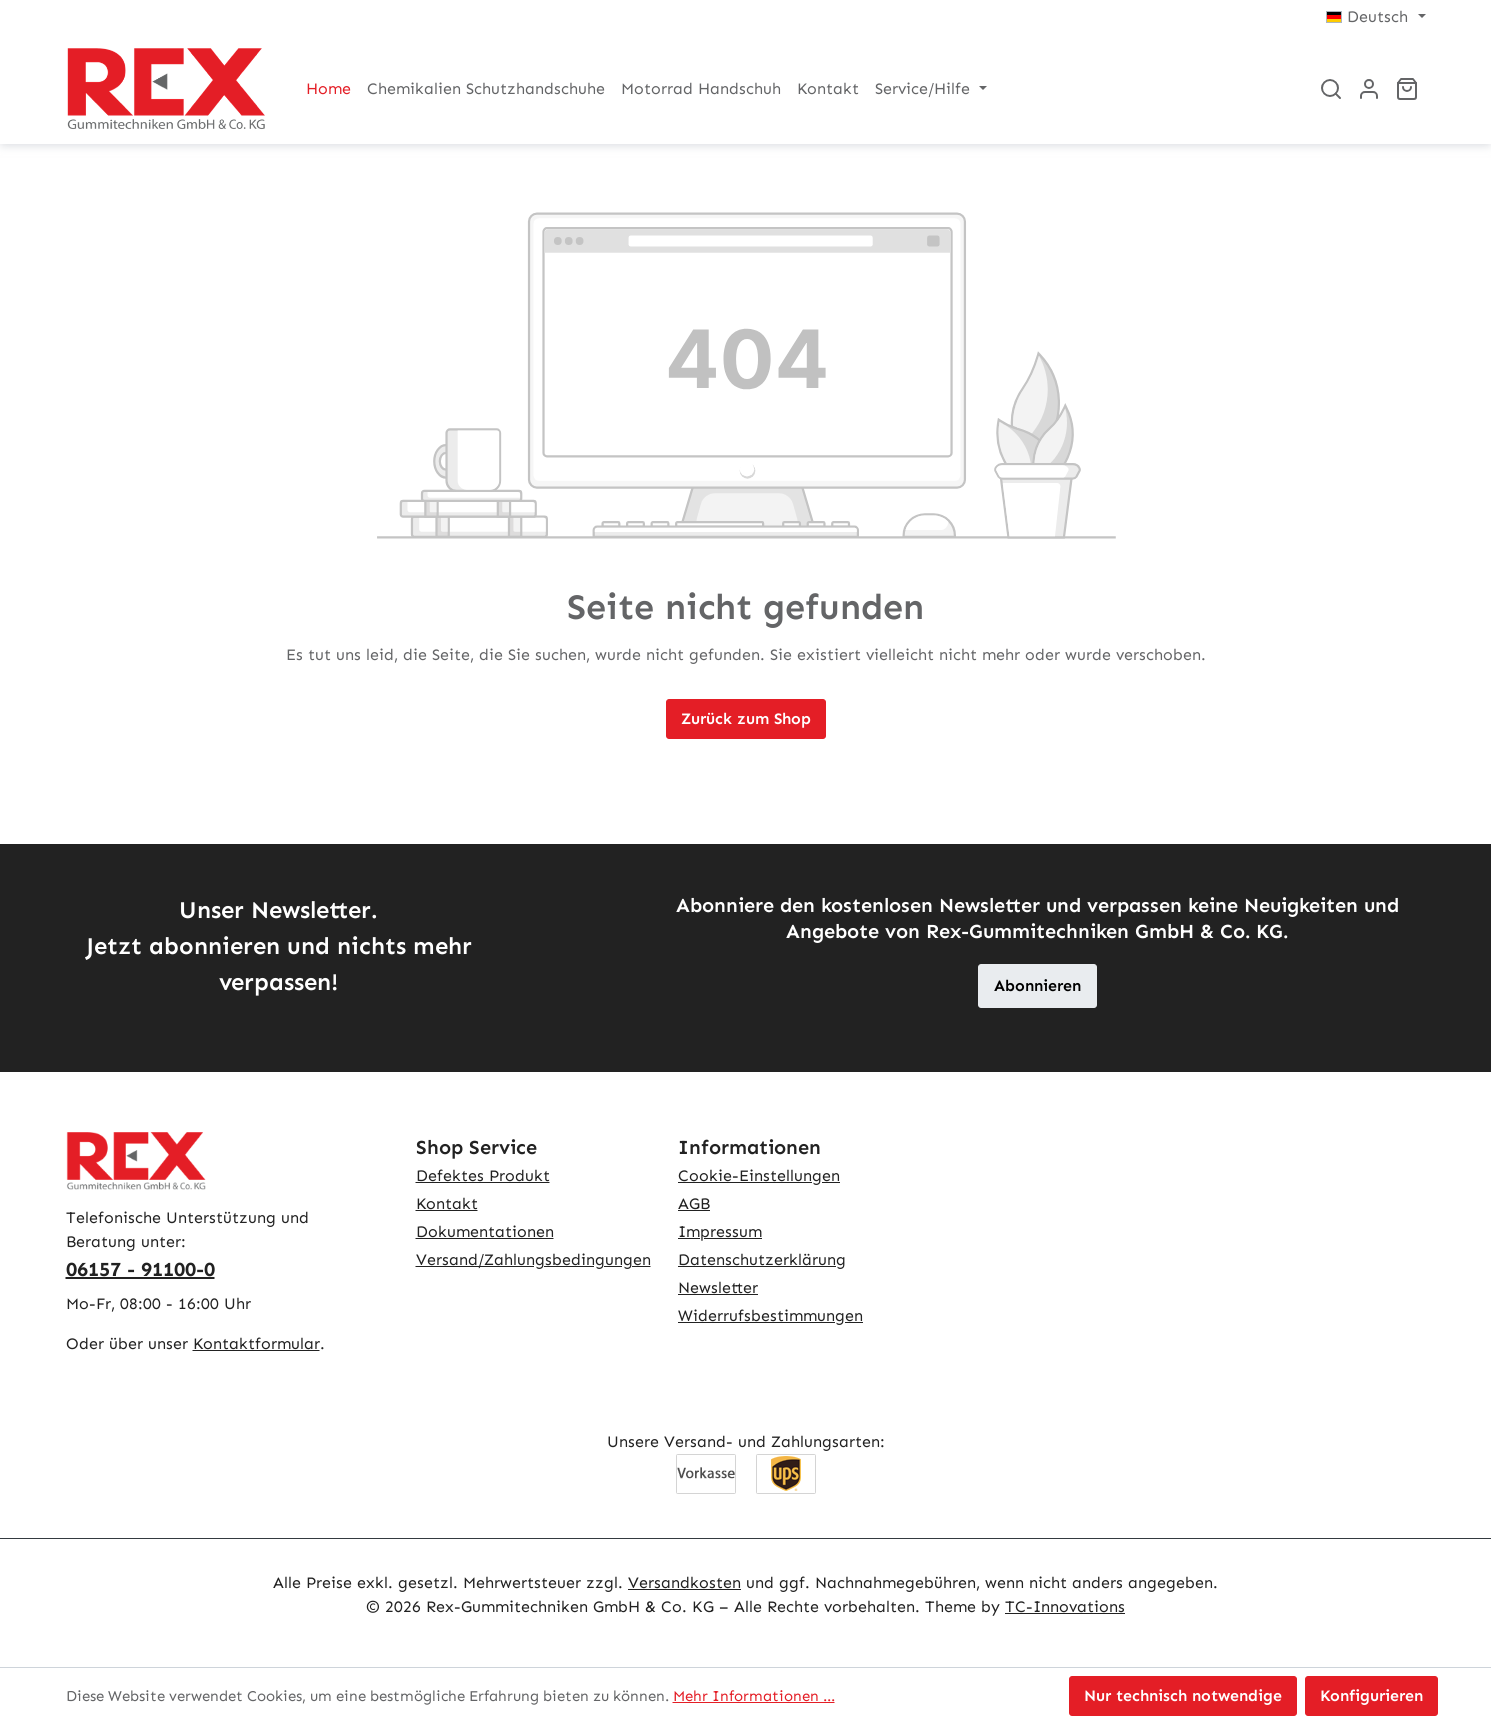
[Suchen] (1331, 89)
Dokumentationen (485, 1231)
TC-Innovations (1065, 1606)
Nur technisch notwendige (1183, 1695)
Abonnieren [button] (1037, 985)
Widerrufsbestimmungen (770, 1315)
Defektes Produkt (483, 1175)
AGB (694, 1203)
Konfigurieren (1371, 1695)
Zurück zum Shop (746, 718)
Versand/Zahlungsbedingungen (533, 1259)
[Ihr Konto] (1369, 89)
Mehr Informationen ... (754, 1696)
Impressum (720, 1231)
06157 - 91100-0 (140, 1269)
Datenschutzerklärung (762, 1259)
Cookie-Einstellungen (759, 1175)
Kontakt (447, 1203)
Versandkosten (684, 1582)
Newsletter (718, 1287)
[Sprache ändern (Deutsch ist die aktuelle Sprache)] (1375, 17)
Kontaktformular (256, 1343)
